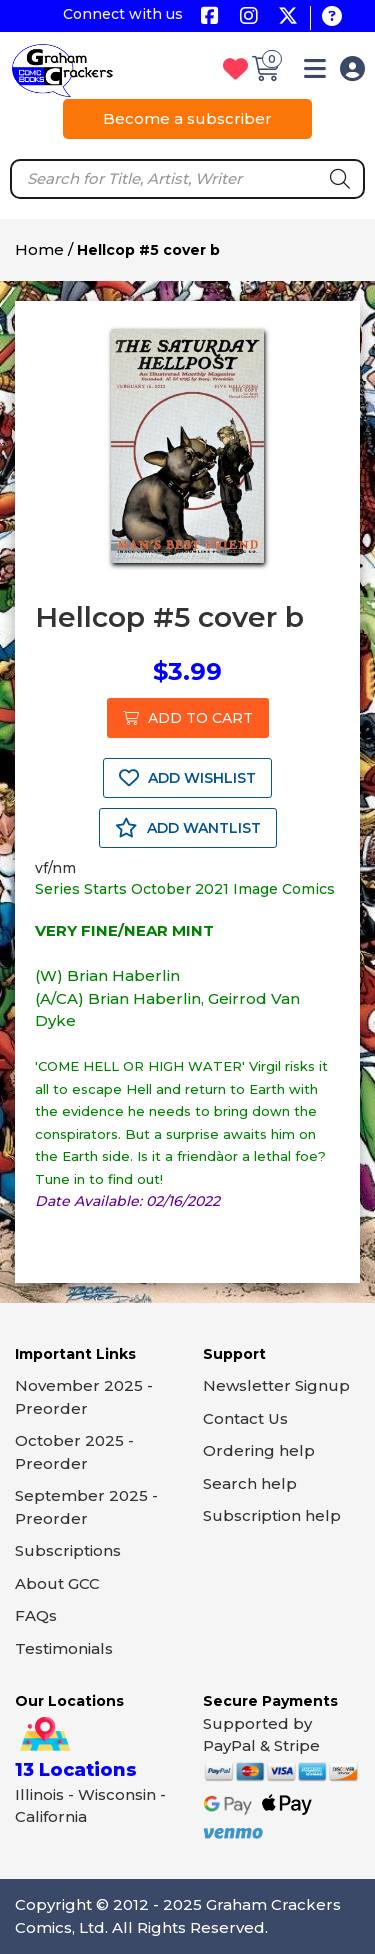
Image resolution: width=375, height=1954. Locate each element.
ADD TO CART (188, 718)
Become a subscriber (187, 118)
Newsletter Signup (276, 1385)
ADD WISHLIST (187, 778)
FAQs (36, 1615)
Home (39, 249)
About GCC (57, 1583)
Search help (250, 1483)
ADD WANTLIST (188, 828)
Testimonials (64, 1648)
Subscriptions (68, 1550)
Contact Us (245, 1418)
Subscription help (272, 1515)
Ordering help (259, 1450)
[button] (315, 72)
